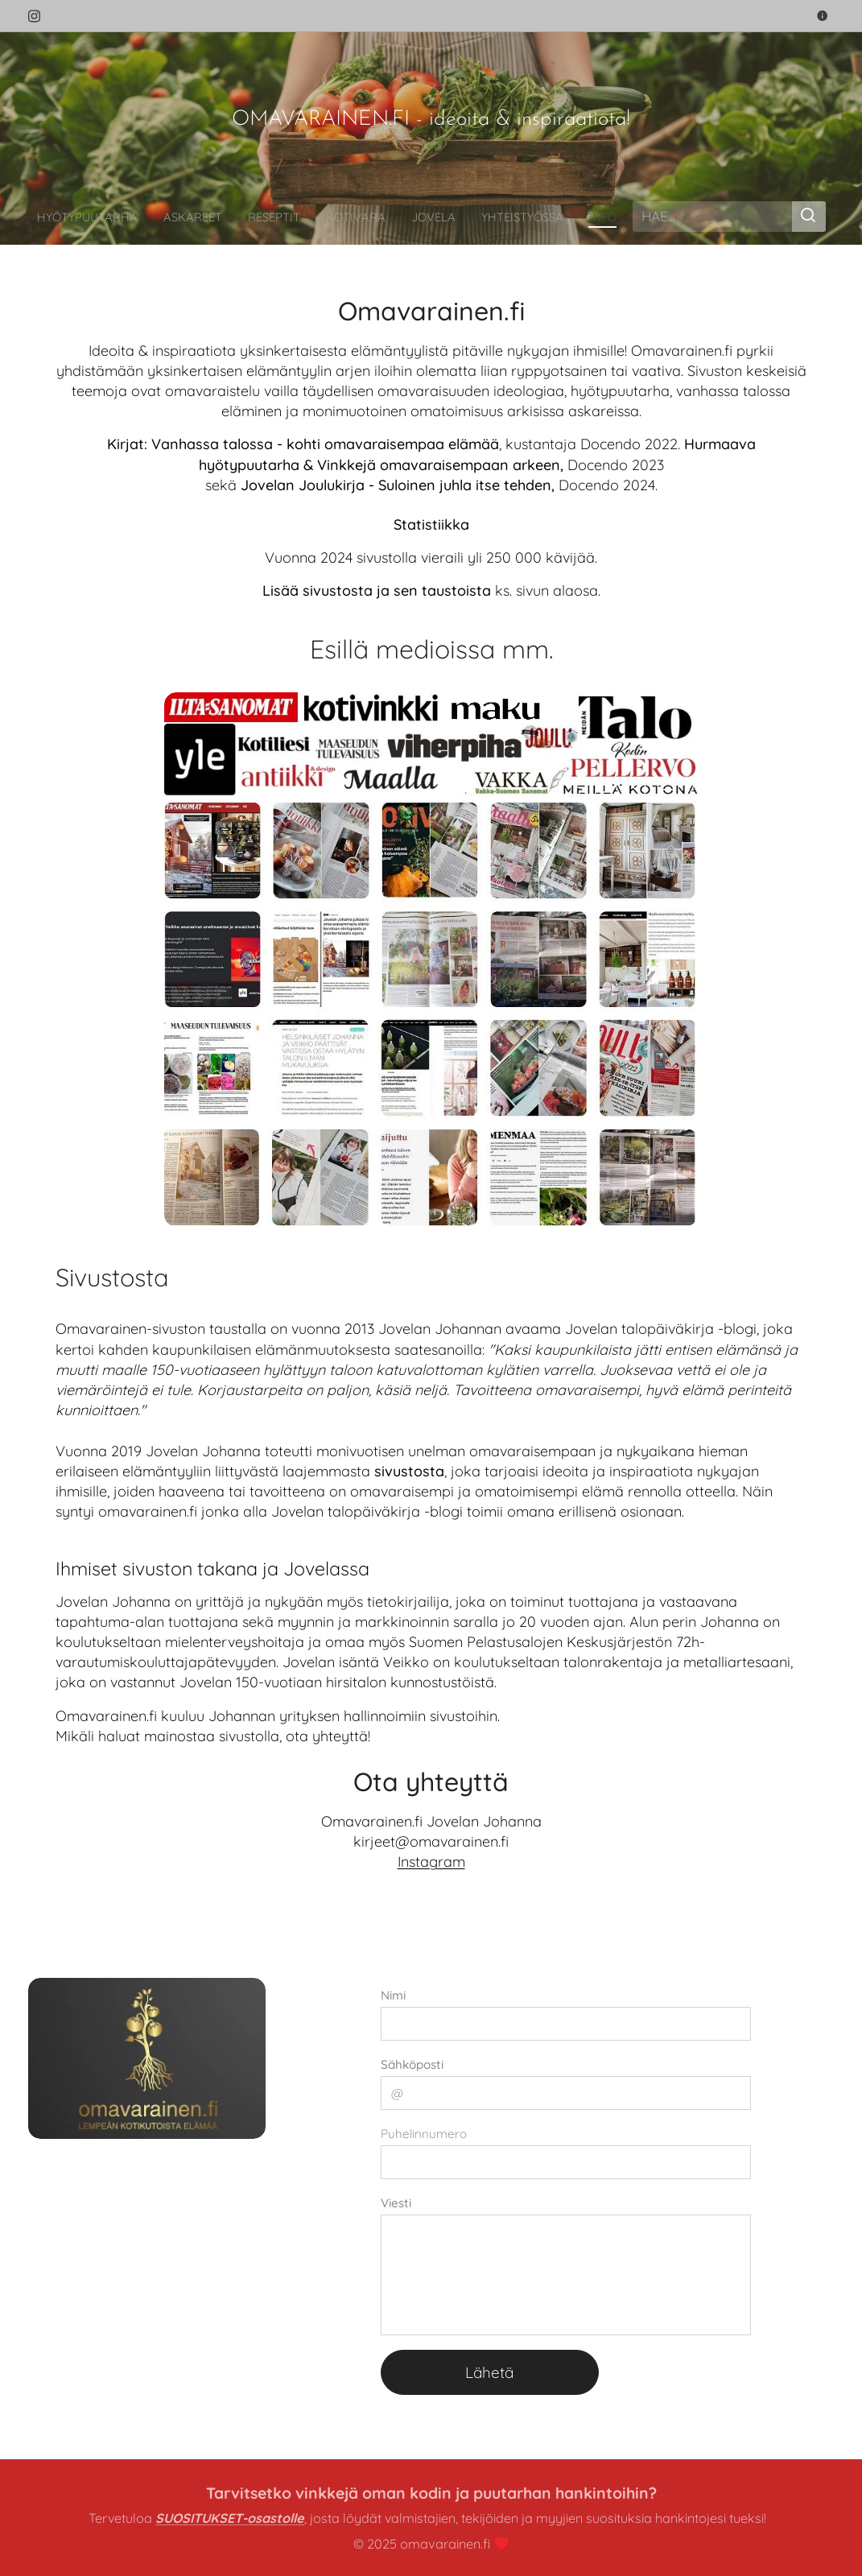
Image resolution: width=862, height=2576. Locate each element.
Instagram (431, 1861)
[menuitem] (116, 216)
